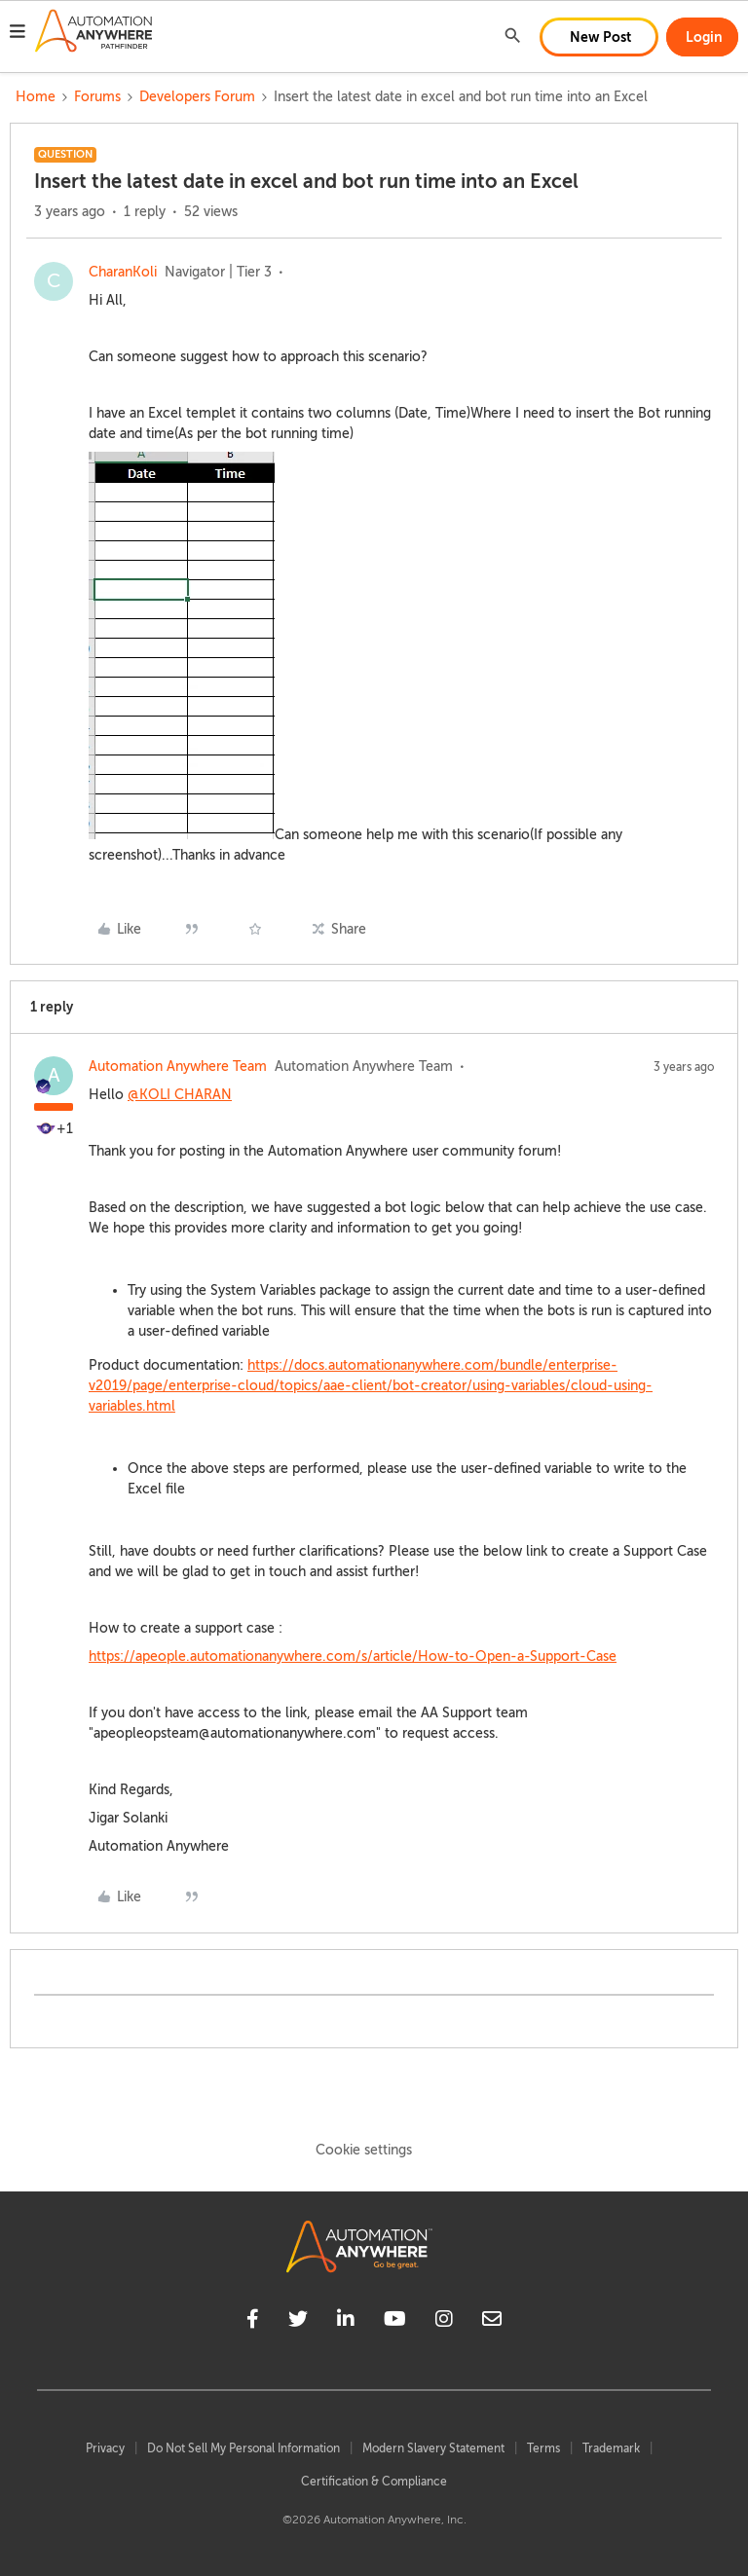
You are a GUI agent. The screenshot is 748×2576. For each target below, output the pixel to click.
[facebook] (252, 2322)
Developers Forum (197, 97)
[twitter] (298, 2322)
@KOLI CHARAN (180, 1094)
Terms (543, 2448)
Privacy (105, 2448)
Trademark (611, 2448)
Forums (97, 97)
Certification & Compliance (374, 2481)
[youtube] (395, 2322)
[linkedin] (346, 2322)
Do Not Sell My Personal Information (243, 2448)
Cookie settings (364, 2150)
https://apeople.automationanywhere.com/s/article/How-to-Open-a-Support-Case (353, 1656)
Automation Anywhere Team (178, 1066)
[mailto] (492, 2322)
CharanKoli (123, 272)
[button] (17, 34)
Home (36, 97)
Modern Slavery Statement (433, 2448)
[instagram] (444, 2322)
